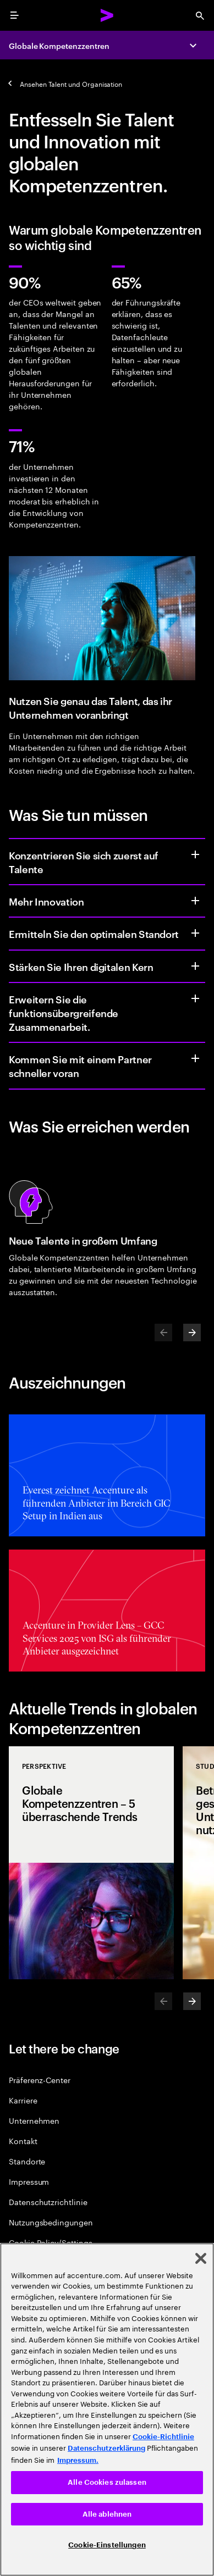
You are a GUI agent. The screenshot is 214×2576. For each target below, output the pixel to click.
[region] (107, 2409)
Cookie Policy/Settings (50, 2242)
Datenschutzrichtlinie (48, 2201)
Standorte (27, 2161)
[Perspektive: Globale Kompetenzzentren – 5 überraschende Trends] (91, 1862)
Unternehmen (34, 2120)
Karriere (23, 2100)
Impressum (29, 2181)
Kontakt (23, 2140)
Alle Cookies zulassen (107, 2482)
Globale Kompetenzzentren (59, 45)
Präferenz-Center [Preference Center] (39, 2079)
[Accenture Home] (107, 15)
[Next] (192, 1332)
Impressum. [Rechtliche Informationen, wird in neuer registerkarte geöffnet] (77, 2460)
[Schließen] (201, 2258)
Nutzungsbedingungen (51, 2222)
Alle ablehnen (107, 2514)
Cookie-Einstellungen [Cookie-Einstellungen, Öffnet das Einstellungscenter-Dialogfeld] (107, 2545)
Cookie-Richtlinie (163, 2436)
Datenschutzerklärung (106, 2448)
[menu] (14, 15)
